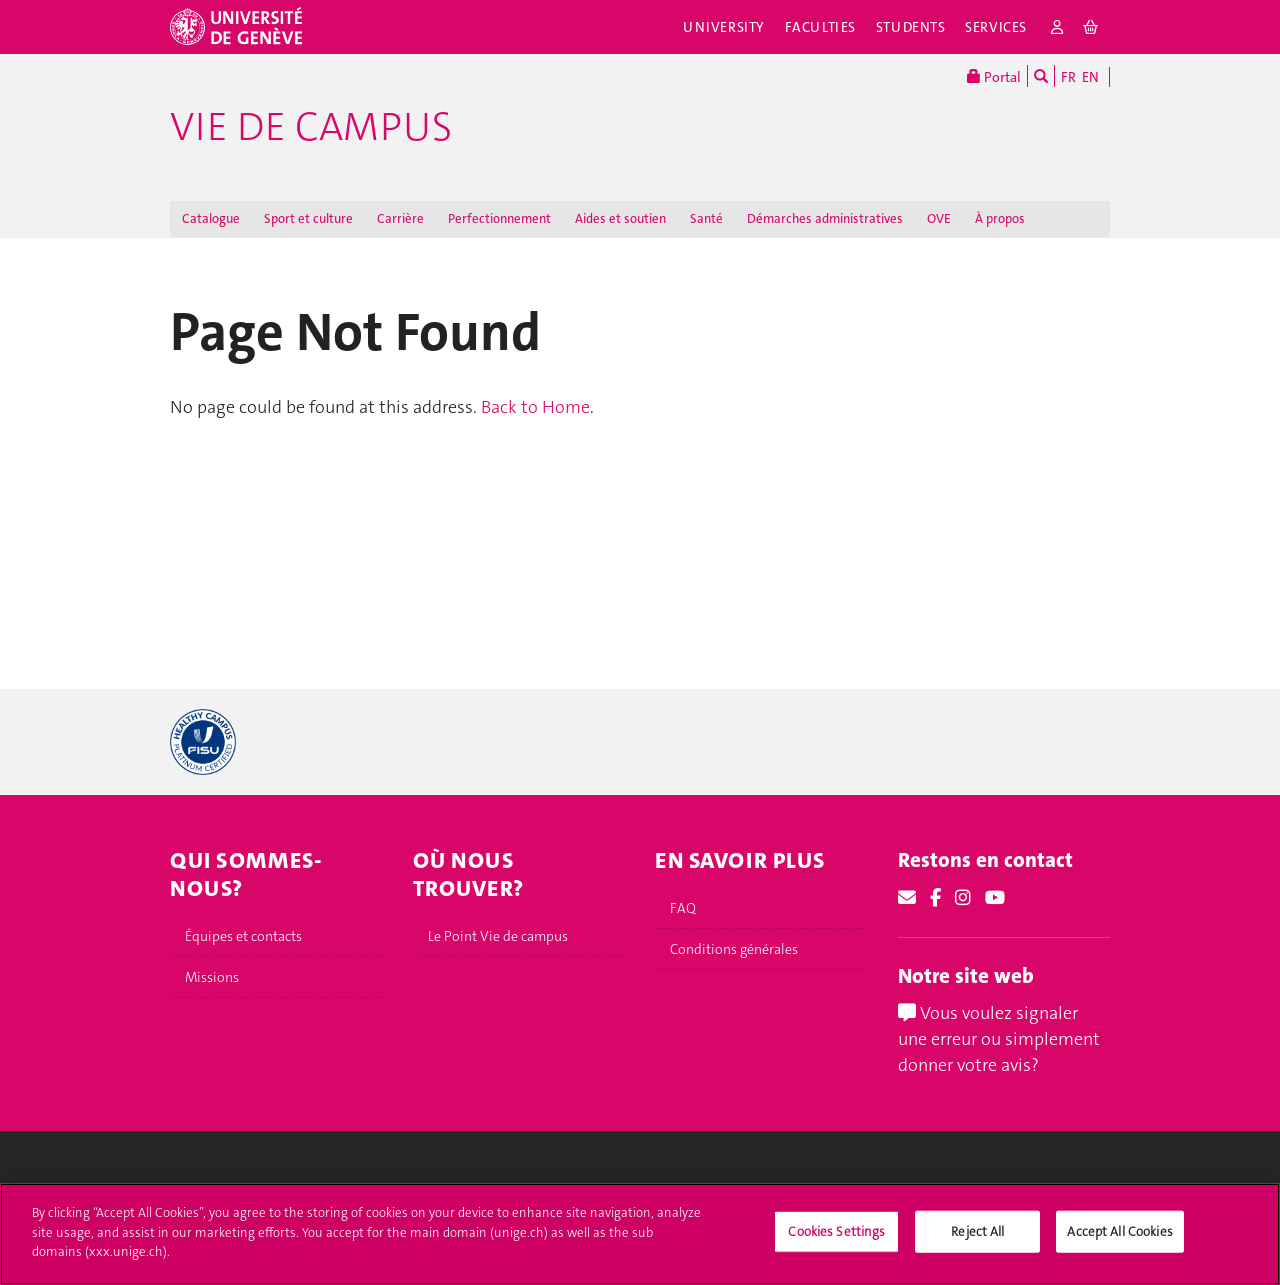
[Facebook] (935, 898)
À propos (1000, 218)
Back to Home (535, 407)
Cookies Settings (836, 1242)
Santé (706, 218)
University (724, 27)
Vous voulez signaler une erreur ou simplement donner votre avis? (999, 1038)
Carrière (400, 218)
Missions (212, 977)
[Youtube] (995, 898)
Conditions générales (734, 949)
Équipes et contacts (243, 936)
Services (996, 27)
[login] (1057, 27)
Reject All (977, 1242)
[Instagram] (963, 898)
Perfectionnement (499, 218)
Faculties (820, 27)
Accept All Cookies (1119, 1242)
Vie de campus (311, 127)
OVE (939, 218)
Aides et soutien (620, 218)
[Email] (907, 898)
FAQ (683, 908)
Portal (994, 76)
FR (1068, 77)
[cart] (1091, 27)
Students (911, 27)
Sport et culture (308, 218)
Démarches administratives (825, 218)
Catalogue (211, 218)
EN (1090, 77)
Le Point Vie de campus (498, 936)
